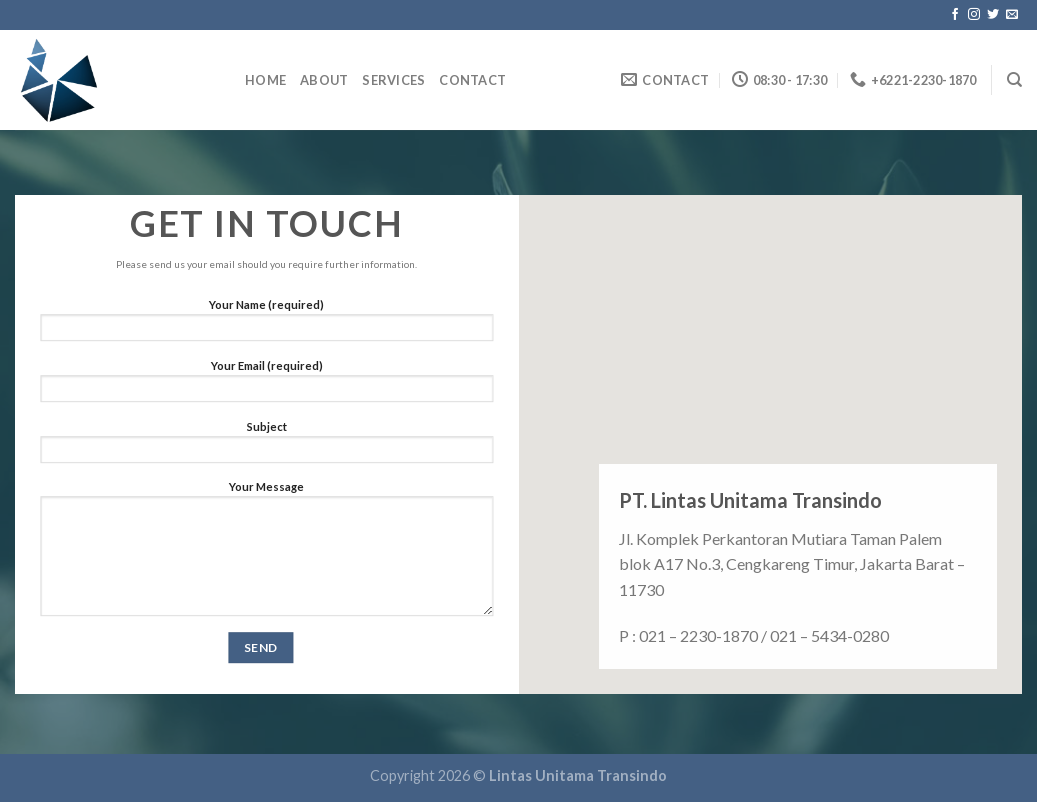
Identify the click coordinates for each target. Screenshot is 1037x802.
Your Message (266, 553)
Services (393, 80)
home (265, 80)
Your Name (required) (266, 325)
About (324, 80)
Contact (472, 80)
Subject (266, 447)
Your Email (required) (266, 386)
